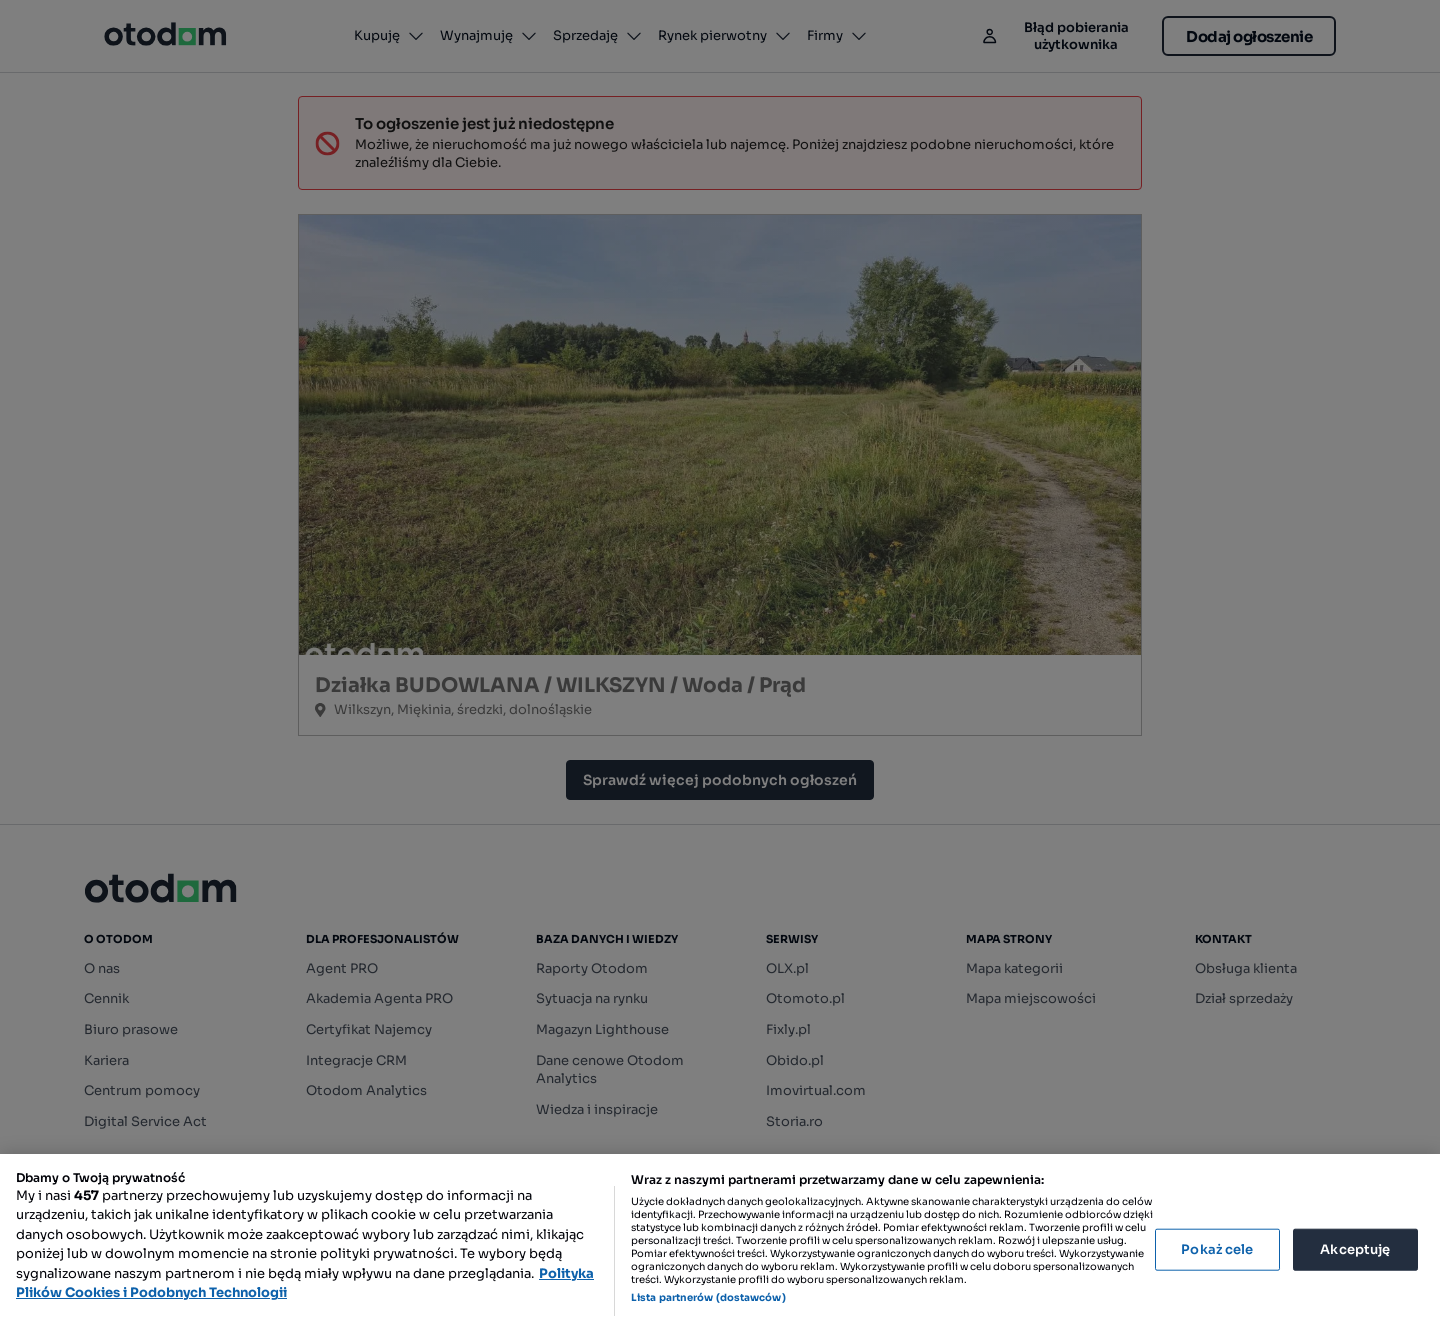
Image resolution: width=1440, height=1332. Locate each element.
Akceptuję (1355, 1249)
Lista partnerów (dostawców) (708, 1297)
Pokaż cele (1217, 1249)
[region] (720, 1243)
